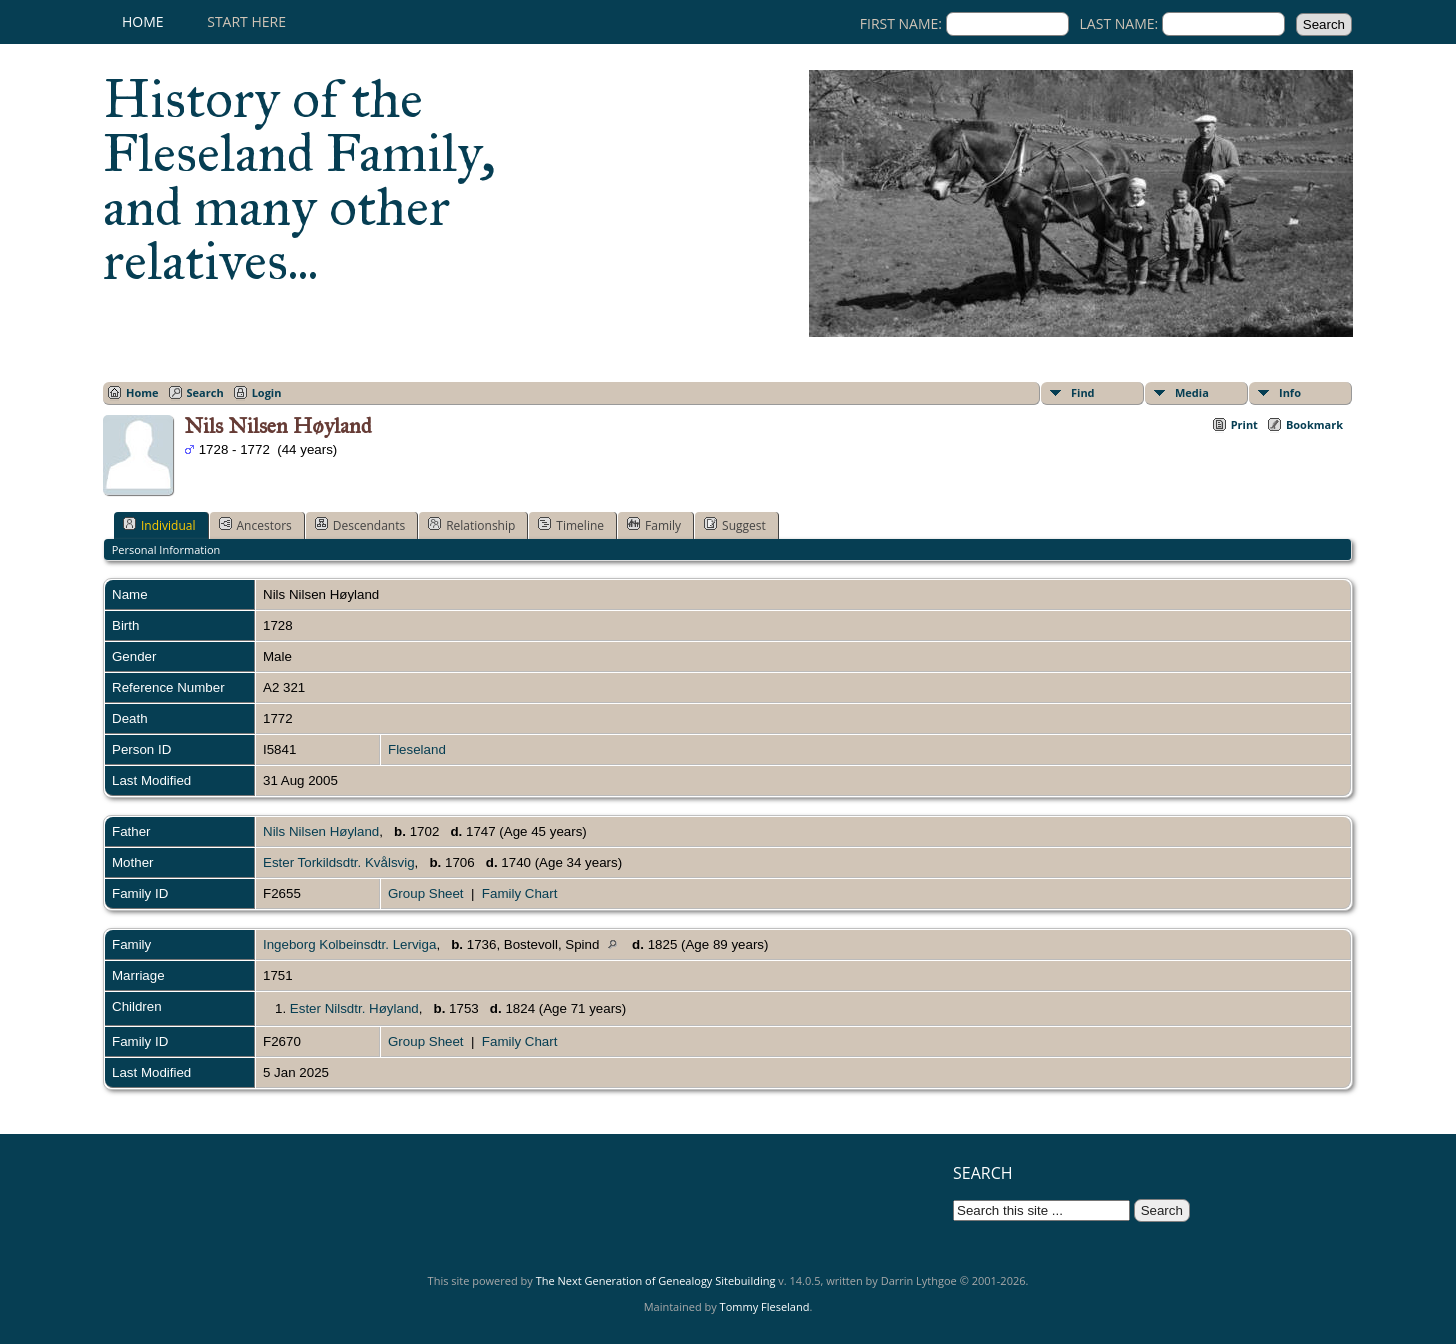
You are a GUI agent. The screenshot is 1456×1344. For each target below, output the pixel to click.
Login (267, 392)
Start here (246, 21)
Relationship (471, 525)
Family (654, 525)
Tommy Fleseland (765, 1306)
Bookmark (1314, 424)
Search (205, 392)
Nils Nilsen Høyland (321, 831)
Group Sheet (426, 893)
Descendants (360, 525)
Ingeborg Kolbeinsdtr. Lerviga (349, 944)
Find (1083, 392)
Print (1244, 424)
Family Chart (520, 893)
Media (1192, 392)
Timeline (571, 525)
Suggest (735, 525)
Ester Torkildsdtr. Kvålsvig (339, 862)
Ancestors (255, 525)
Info (1290, 392)
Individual (159, 525)
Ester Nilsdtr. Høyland (354, 1008)
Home (143, 21)
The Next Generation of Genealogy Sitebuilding (656, 1280)
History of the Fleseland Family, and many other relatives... (299, 180)
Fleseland (417, 749)
